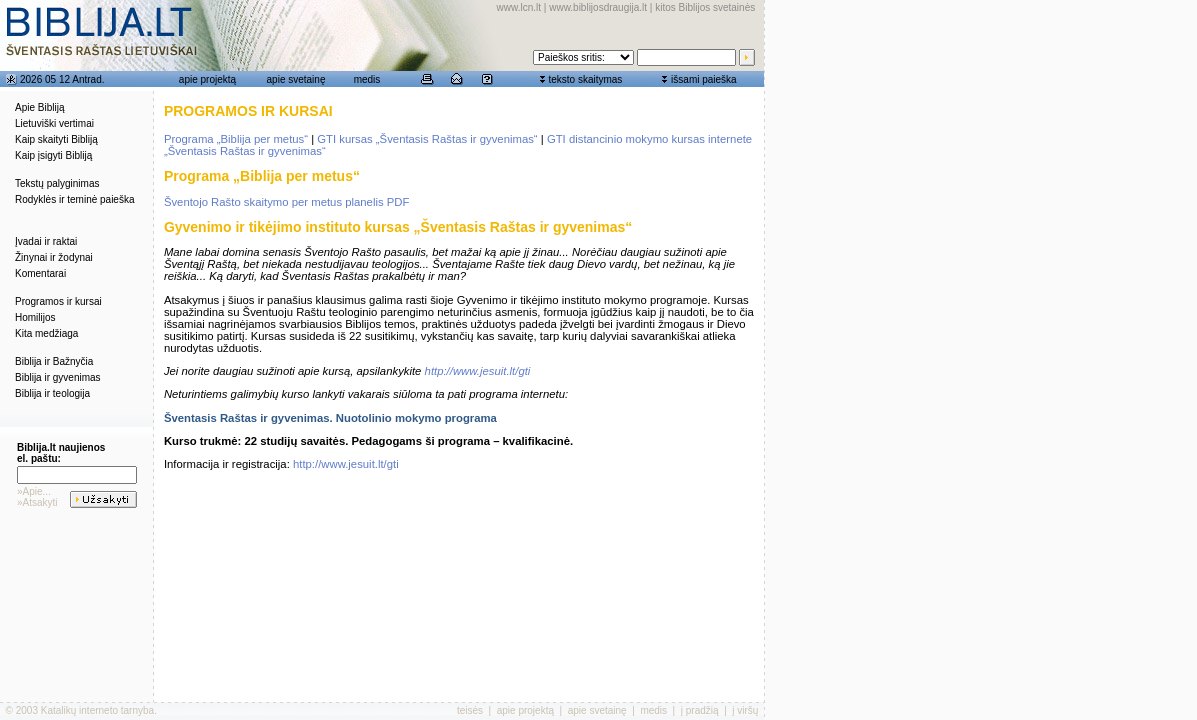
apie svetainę (296, 79)
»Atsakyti (37, 502)
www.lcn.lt (519, 7)
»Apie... (34, 491)
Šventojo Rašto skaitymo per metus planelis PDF (287, 202)
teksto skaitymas (585, 79)
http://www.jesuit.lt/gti (478, 371)
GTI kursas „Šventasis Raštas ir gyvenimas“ (427, 139)
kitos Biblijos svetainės (705, 7)
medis (367, 79)
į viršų (745, 710)
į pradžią (700, 710)
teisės (470, 710)
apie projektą (207, 79)
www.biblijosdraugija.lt (598, 7)
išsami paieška (704, 79)
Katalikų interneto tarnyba (97, 710)
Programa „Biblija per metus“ (236, 139)
